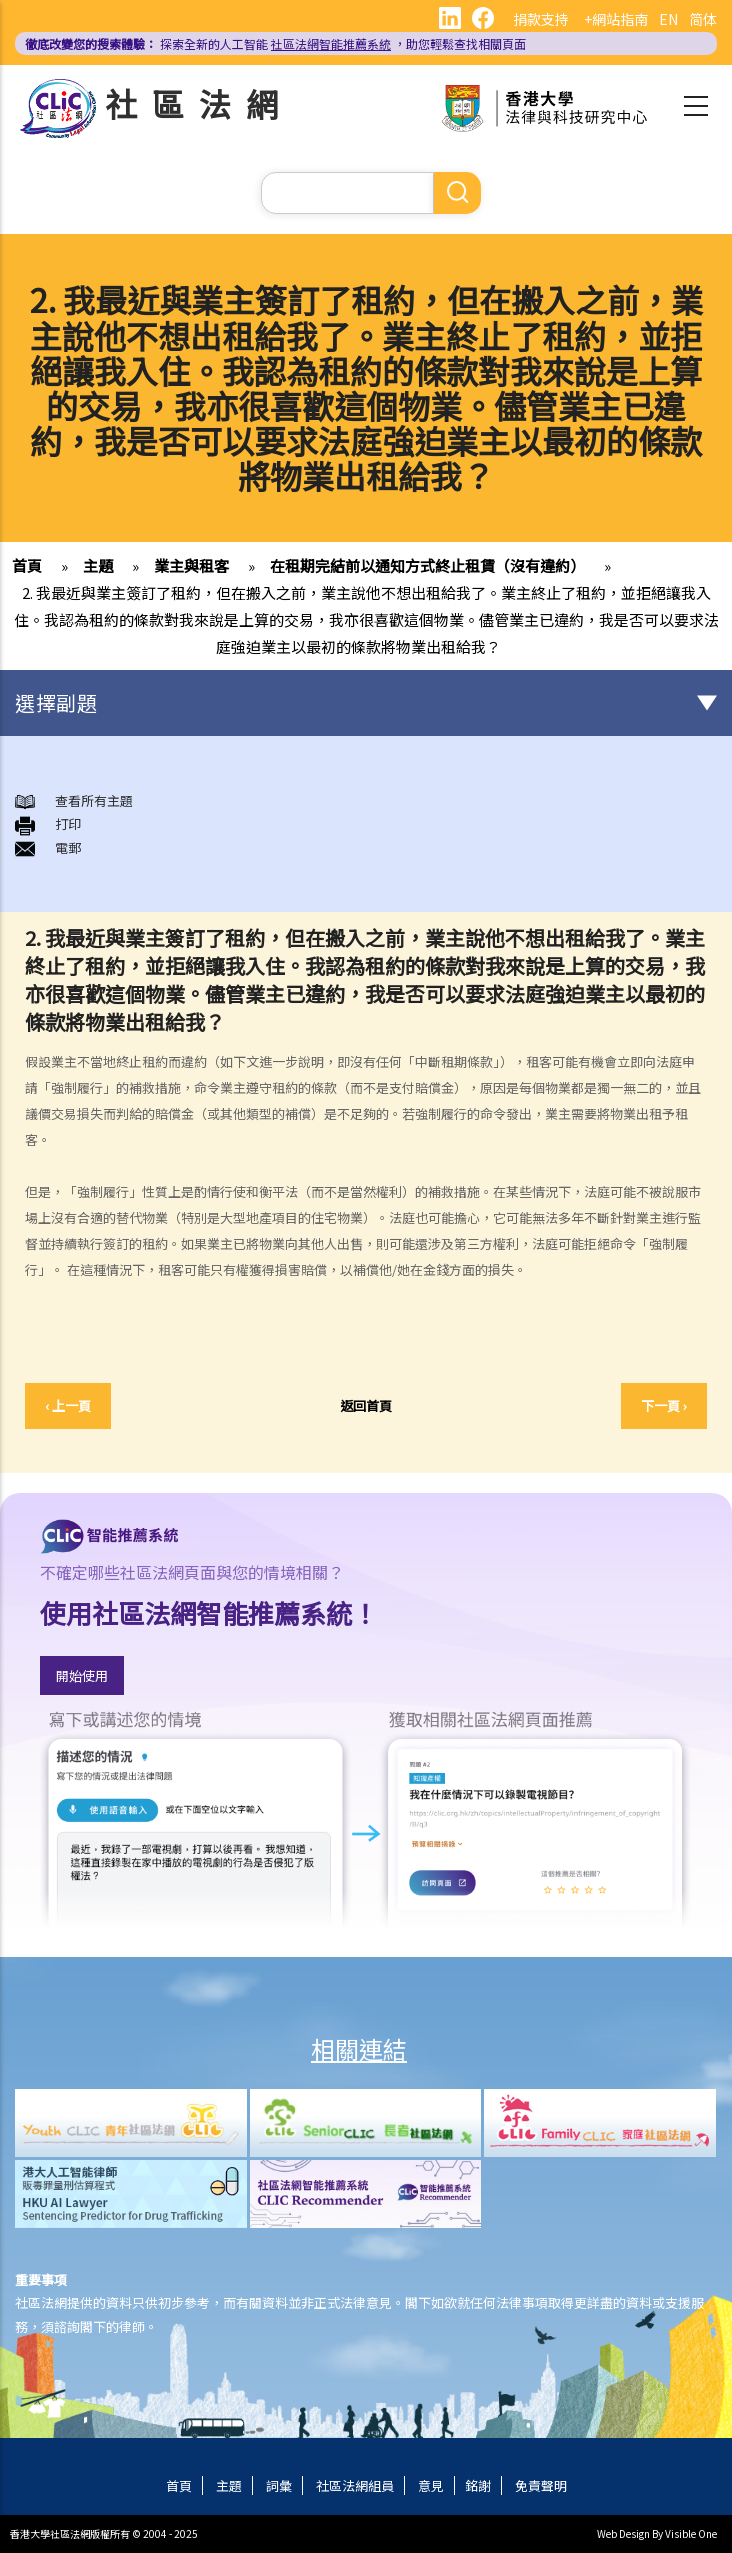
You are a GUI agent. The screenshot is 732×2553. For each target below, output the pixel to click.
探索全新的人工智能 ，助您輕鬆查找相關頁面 (275, 43)
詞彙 (279, 2485)
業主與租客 (191, 565)
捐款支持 (541, 19)
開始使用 (82, 1675)
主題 (98, 565)
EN (668, 19)
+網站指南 (616, 19)
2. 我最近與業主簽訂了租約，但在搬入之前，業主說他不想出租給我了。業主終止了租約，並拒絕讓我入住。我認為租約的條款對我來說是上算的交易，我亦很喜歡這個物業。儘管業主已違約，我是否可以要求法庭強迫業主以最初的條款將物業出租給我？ (366, 619)
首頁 (27, 565)
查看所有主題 (94, 800)
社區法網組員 (355, 2485)
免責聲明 (541, 2485)
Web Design (623, 2533)
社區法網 (199, 103)
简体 (703, 19)
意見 (431, 2485)
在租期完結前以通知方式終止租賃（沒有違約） (427, 565)
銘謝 (478, 2485)
